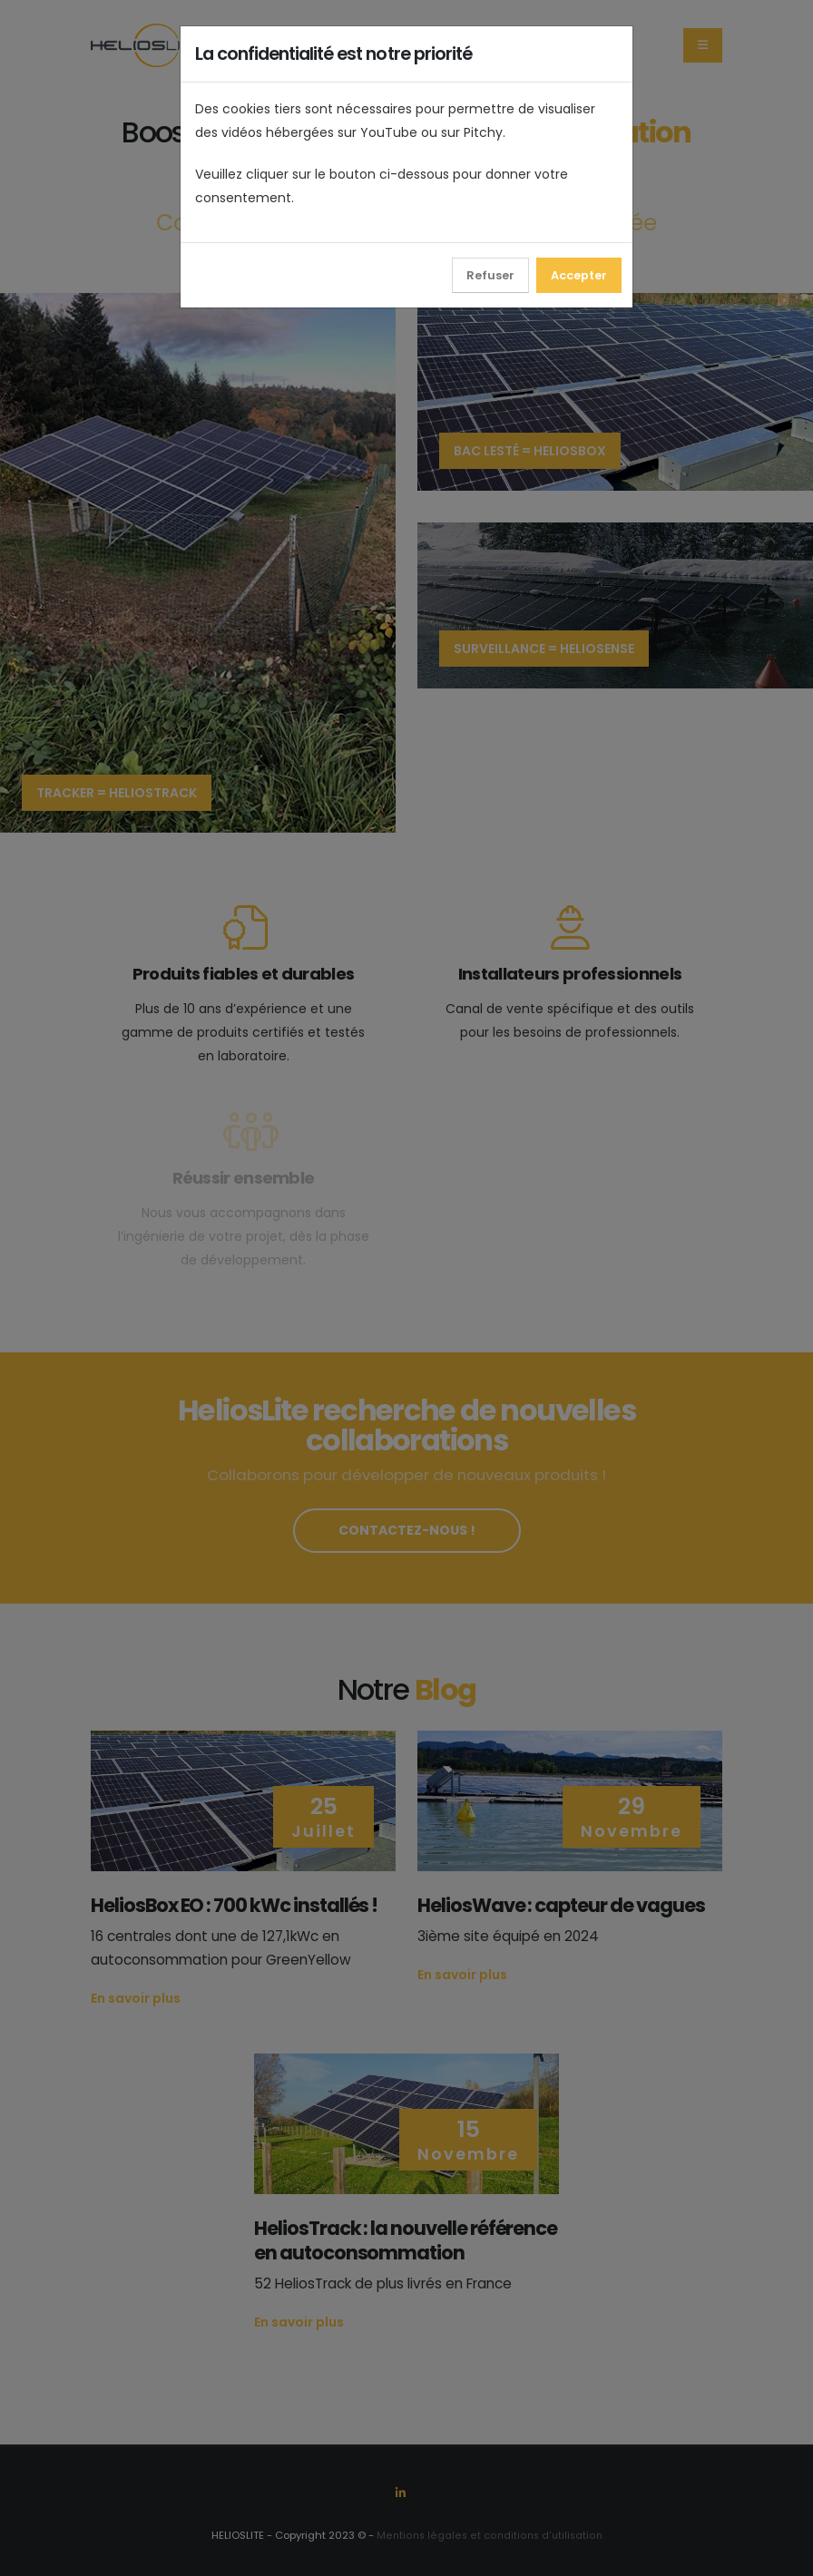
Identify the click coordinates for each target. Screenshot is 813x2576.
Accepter (579, 275)
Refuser (490, 275)
